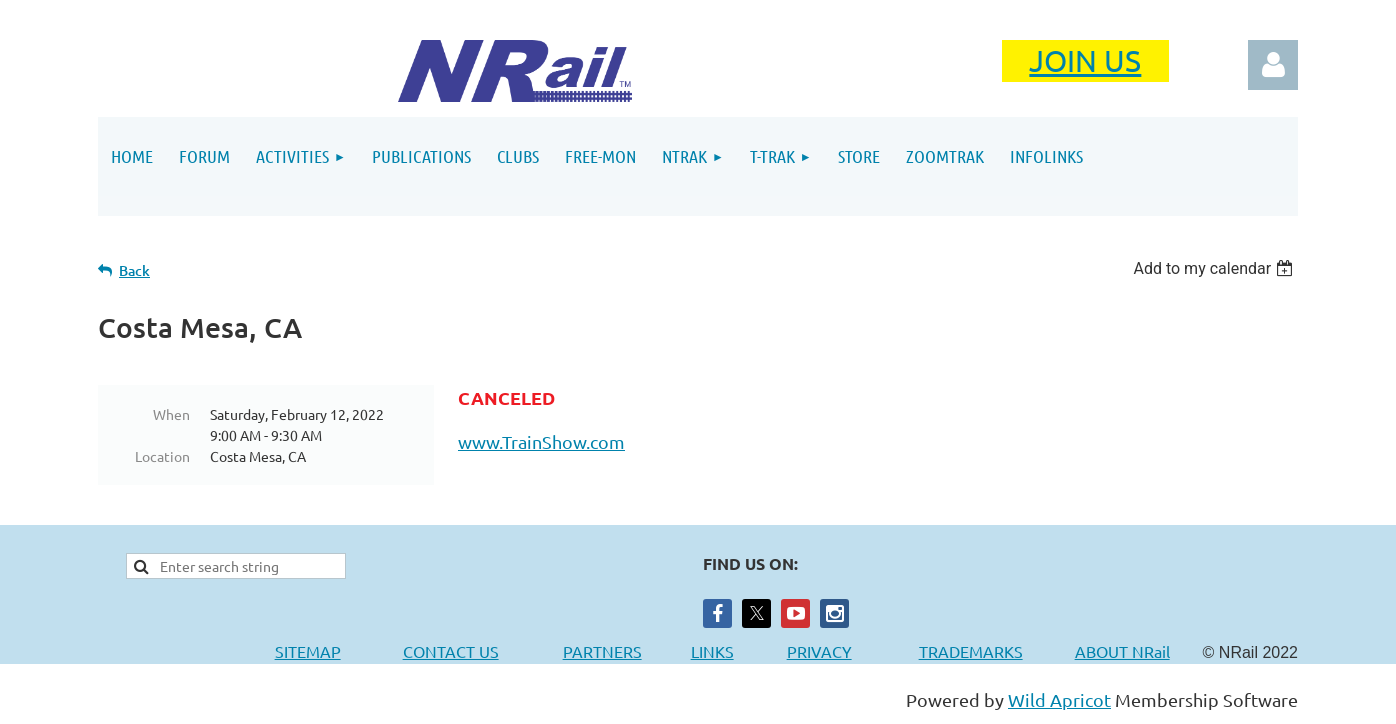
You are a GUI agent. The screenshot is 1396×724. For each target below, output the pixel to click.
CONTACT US (451, 651)
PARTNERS (627, 651)
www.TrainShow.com (541, 441)
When (171, 414)
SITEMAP (308, 651)
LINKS (712, 651)
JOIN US (1085, 60)
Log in (1273, 65)
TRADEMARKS (981, 651)
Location (162, 456)
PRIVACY (819, 651)
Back (134, 270)
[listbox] (1215, 268)
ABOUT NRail (1122, 651)
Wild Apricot (1059, 699)
